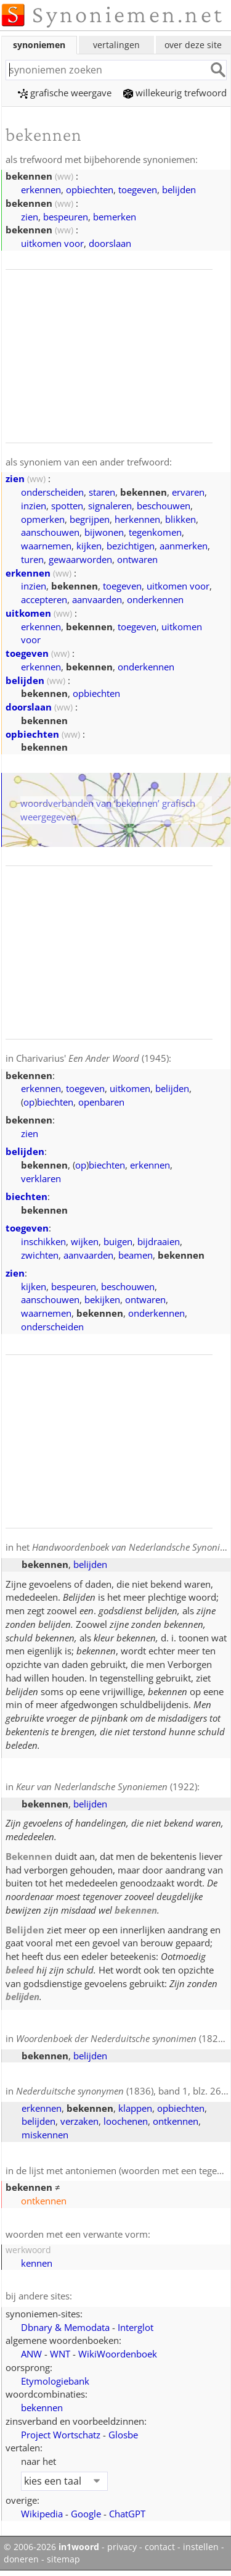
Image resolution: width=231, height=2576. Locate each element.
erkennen (41, 189)
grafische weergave (64, 92)
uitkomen (28, 613)
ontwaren (137, 559)
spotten (67, 505)
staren (102, 492)
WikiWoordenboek (117, 2354)
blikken (180, 519)
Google (86, 2513)
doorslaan (110, 243)
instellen (201, 2547)
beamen (135, 1255)
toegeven (137, 189)
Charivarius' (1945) (92, 1058)
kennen (36, 2263)
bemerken (114, 216)
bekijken (102, 1299)
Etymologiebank (55, 2381)
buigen (117, 1241)
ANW (31, 2354)
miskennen (45, 2134)
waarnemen (46, 546)
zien (29, 216)
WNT (60, 2354)
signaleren (110, 505)
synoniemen (39, 45)
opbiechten (89, 189)
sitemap (63, 2559)
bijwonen (104, 532)
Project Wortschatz (60, 2434)
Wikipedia (42, 2513)
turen (32, 559)
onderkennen (155, 599)
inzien (33, 505)
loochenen (125, 2121)
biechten (55, 1102)
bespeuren (65, 216)
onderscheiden (52, 492)
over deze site (193, 45)
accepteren (44, 599)
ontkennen (175, 2121)
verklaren (41, 1178)
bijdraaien (158, 1241)
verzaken (79, 2121)
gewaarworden (80, 559)
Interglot (135, 2327)
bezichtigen (131, 546)
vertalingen (116, 45)
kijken (89, 546)
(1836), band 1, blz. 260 (121, 2091)
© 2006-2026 (51, 2547)
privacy (122, 2547)
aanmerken (184, 546)
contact (160, 2547)
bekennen (42, 2407)
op (28, 1102)
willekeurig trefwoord (175, 92)
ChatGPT (127, 2513)
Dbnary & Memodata (65, 2327)
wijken (85, 1241)
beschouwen (163, 505)
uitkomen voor (52, 243)
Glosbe (123, 2434)
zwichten (40, 1255)
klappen (135, 2108)
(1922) (106, 1786)
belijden (179, 189)
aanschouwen (50, 532)
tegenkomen (155, 532)
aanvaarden (97, 599)
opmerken (43, 519)
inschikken (43, 1241)
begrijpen (90, 519)
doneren (21, 2559)
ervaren (188, 492)
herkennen (137, 519)
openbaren (101, 1102)
